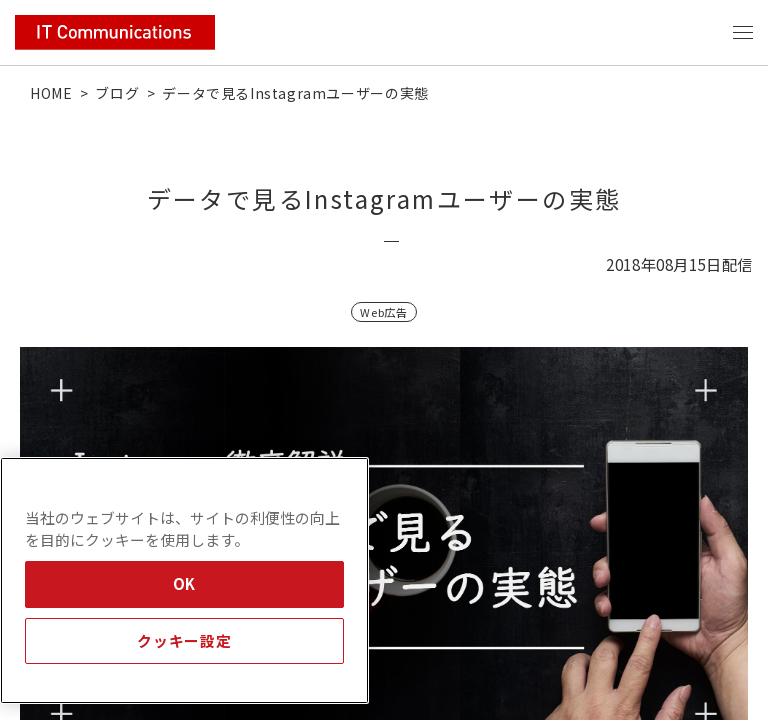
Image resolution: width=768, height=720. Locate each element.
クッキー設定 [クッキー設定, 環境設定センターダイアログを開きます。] (184, 640)
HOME (51, 93)
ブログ (117, 93)
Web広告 (383, 312)
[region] (184, 580)
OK (184, 583)
